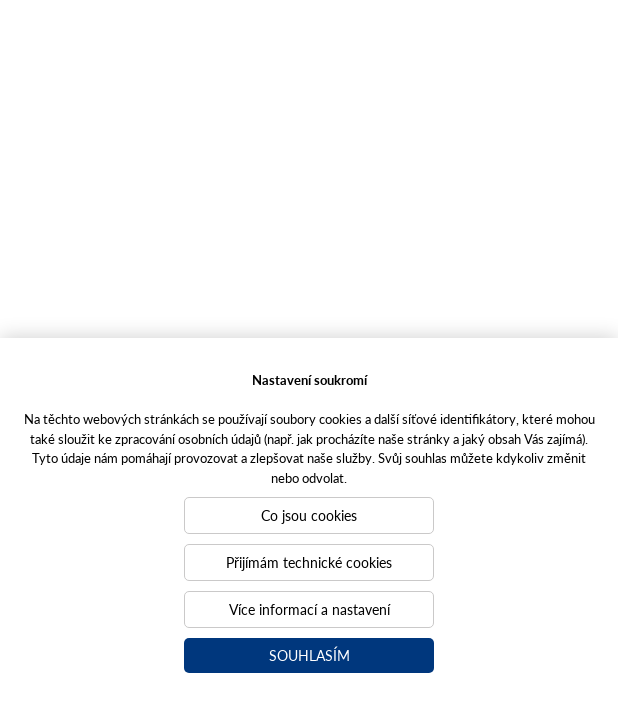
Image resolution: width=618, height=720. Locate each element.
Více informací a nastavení (309, 609)
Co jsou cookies (309, 515)
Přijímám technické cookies (309, 562)
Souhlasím (309, 655)
